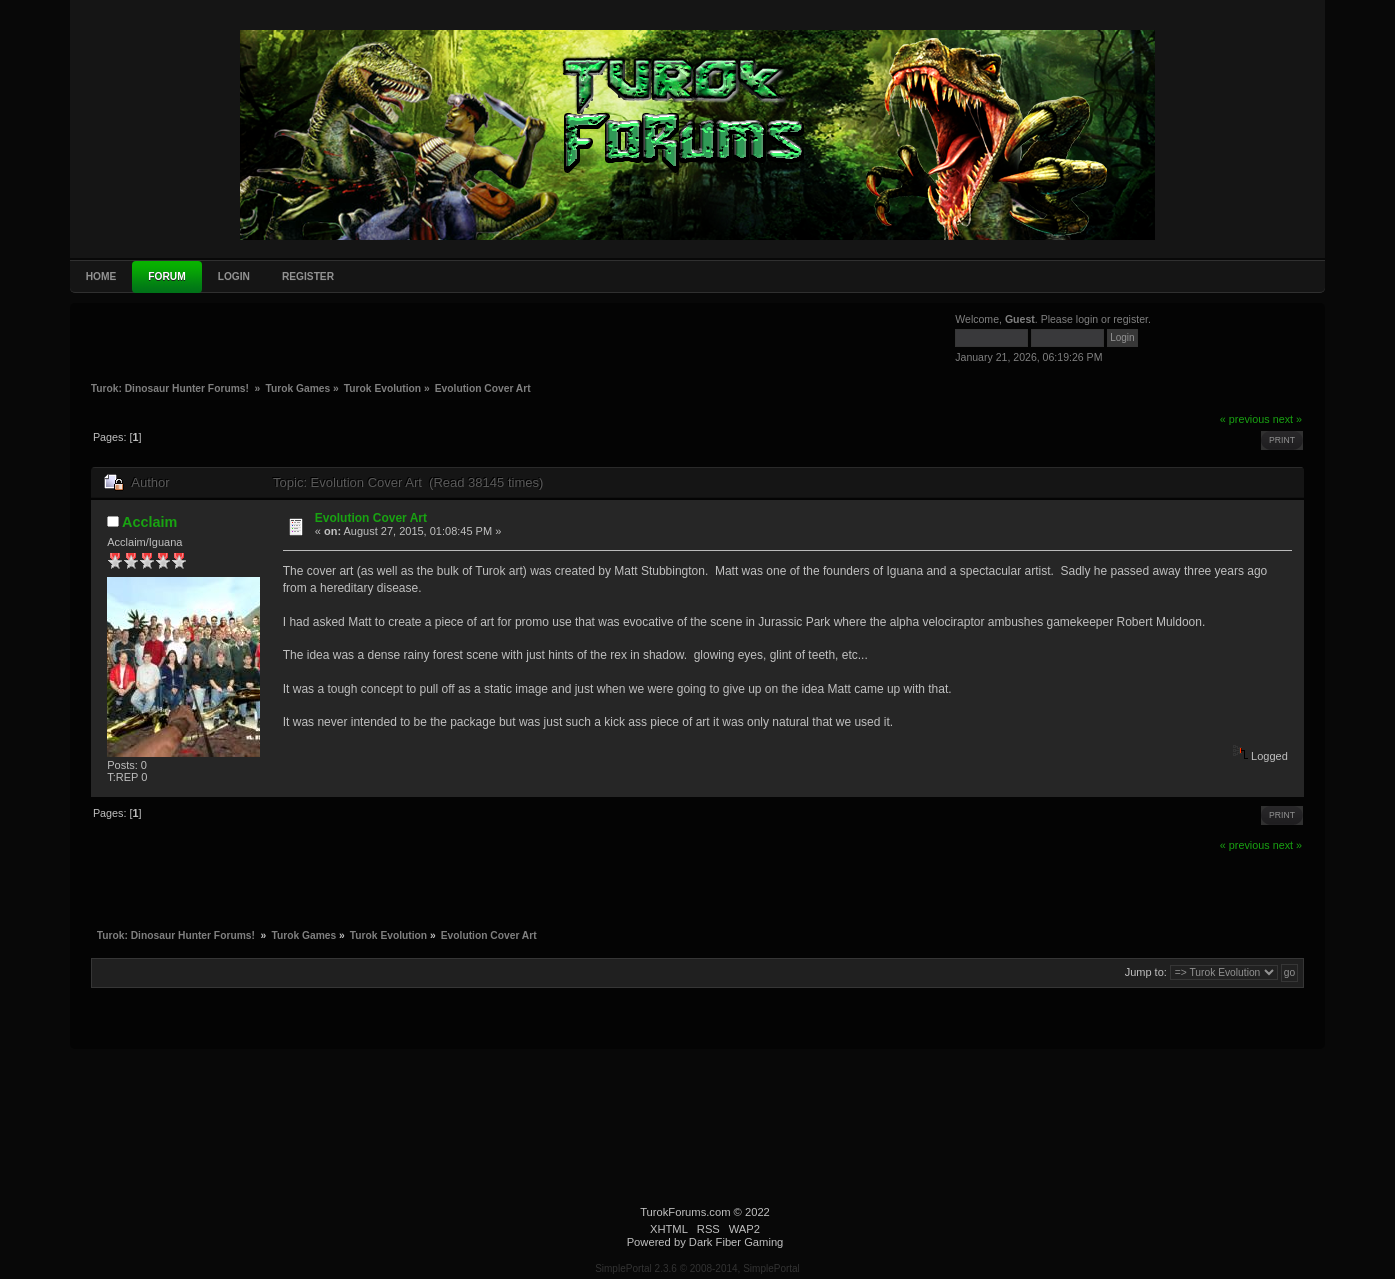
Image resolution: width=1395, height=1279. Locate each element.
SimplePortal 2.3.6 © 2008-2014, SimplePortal (697, 1268)
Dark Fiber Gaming (736, 1242)
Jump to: (1146, 972)
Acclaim (149, 522)
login (1087, 319)
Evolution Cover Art (371, 518)
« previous (1245, 419)
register (1130, 319)
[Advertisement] (241, 341)
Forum (166, 276)
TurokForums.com (685, 1212)
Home (101, 276)
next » (1287, 419)
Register (308, 276)
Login (234, 276)
